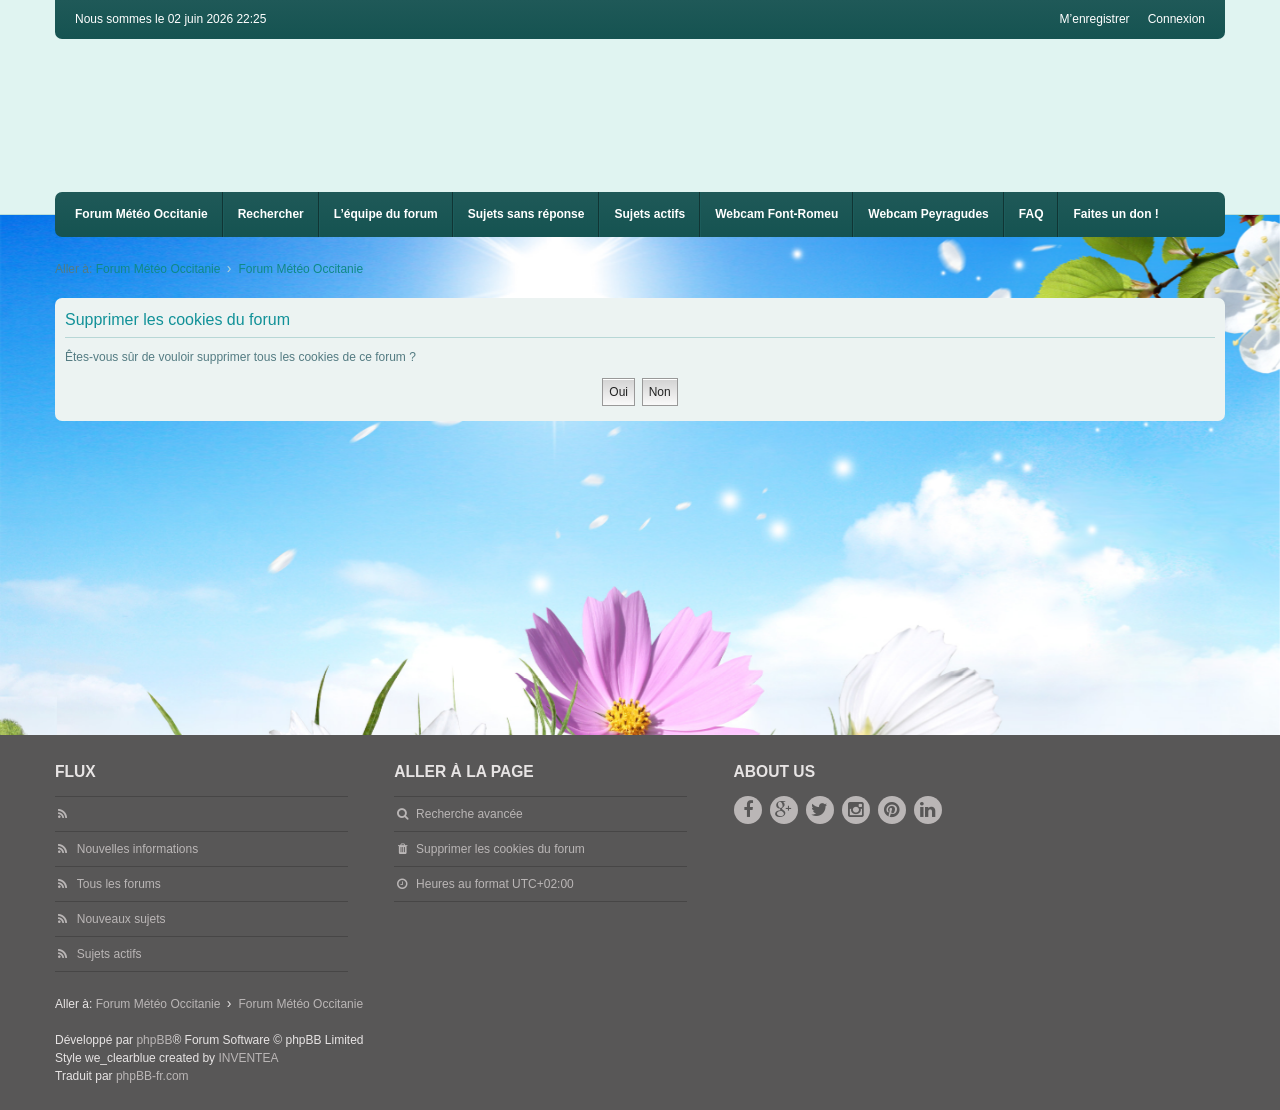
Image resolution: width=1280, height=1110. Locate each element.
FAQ (1031, 214)
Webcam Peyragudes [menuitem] (928, 214)
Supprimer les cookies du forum (500, 849)
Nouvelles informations (137, 849)
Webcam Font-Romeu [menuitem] (776, 214)
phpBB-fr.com (152, 1076)
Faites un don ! (1115, 214)
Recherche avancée (469, 814)
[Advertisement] (655, 571)
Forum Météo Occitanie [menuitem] (141, 214)
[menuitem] (776, 214)
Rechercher (271, 214)
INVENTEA (248, 1058)
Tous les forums (119, 884)
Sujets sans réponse (526, 214)
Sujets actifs (649, 214)
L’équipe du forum (386, 214)
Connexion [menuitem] (1176, 19)
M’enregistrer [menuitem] (1095, 19)
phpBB (154, 1040)
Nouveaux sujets (121, 919)
